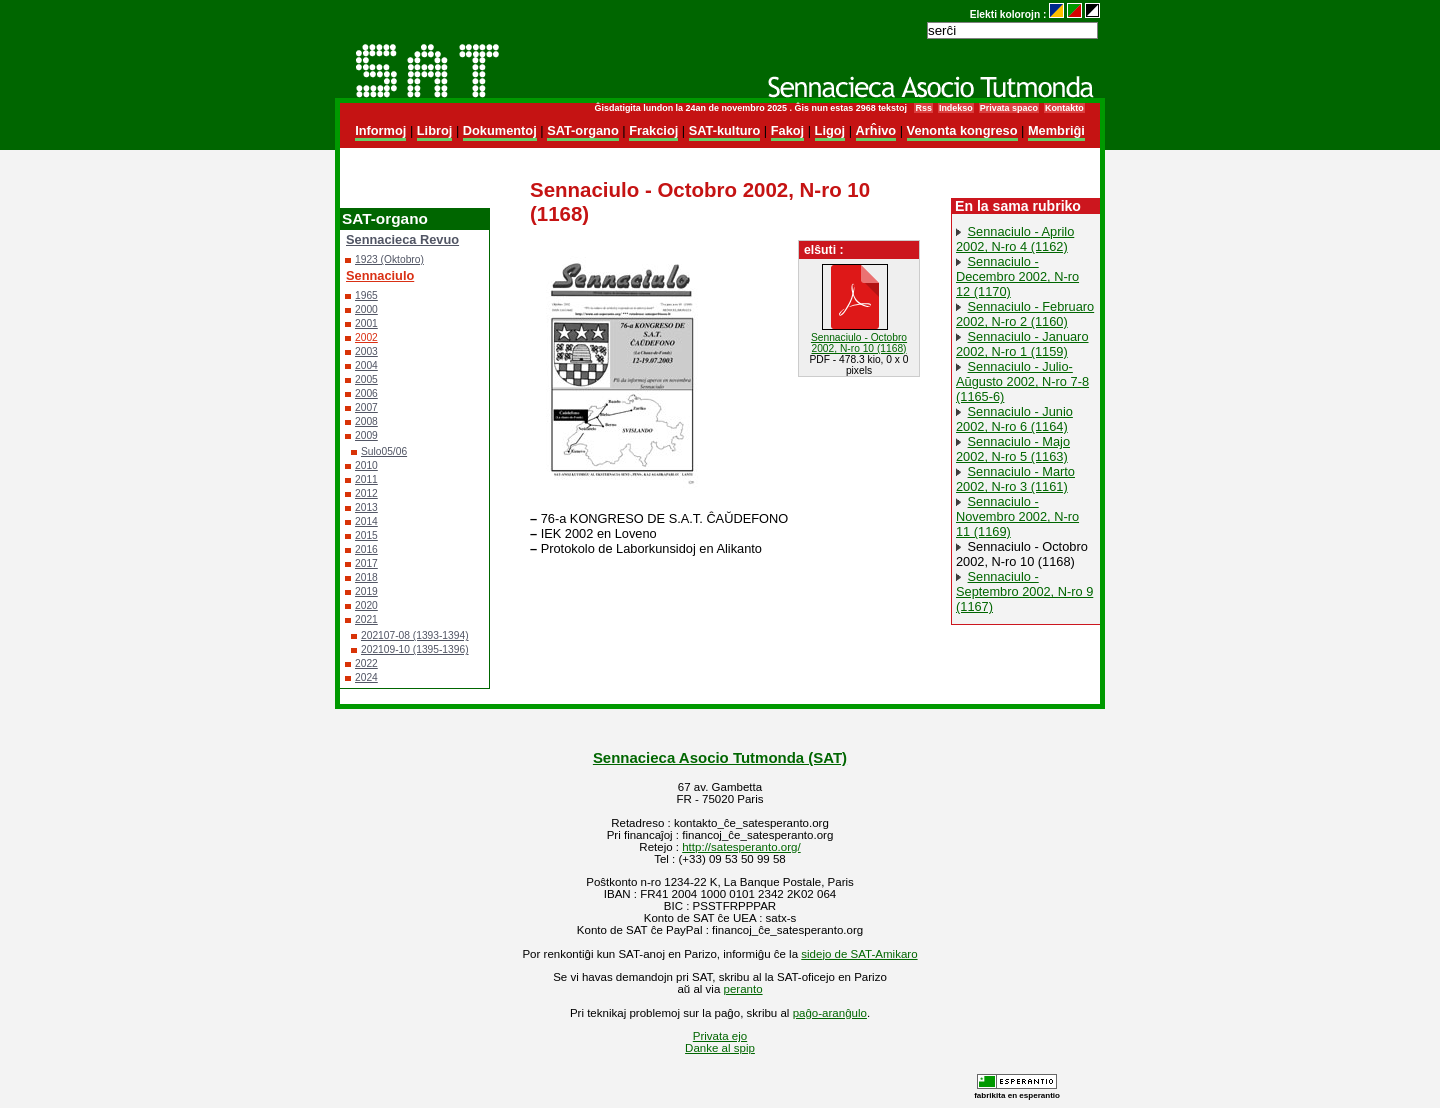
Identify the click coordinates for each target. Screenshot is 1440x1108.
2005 (366, 379)
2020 (366, 605)
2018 (366, 577)
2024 (366, 677)
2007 (366, 407)
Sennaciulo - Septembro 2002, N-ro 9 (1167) (1024, 591)
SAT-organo (583, 130)
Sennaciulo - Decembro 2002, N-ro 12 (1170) (1017, 276)
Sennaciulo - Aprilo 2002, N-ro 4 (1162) (1015, 239)
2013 (366, 507)
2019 (366, 591)
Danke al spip (720, 1048)
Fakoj (787, 130)
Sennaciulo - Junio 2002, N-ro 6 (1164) (1014, 419)
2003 (366, 351)
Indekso (956, 108)
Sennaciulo (380, 275)
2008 (366, 421)
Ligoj (830, 130)
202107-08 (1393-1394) (415, 635)
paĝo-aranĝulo (830, 1013)
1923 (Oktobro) (389, 259)
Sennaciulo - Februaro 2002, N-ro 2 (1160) (1025, 314)
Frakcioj (653, 130)
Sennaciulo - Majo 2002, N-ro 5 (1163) (1013, 449)
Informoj (380, 130)
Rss (923, 108)
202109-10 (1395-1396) (415, 649)
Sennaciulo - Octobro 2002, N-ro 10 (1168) (1022, 554)
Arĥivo (876, 130)
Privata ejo (720, 1036)
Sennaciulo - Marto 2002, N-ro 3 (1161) (1015, 479)
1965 (366, 295)
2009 (366, 435)
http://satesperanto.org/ (741, 847)
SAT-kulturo (725, 130)
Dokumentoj (500, 130)
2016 (366, 549)
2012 (366, 493)
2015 (366, 535)
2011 (366, 479)
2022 (366, 663)
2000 (366, 309)
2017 (366, 563)
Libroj (435, 130)
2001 (366, 323)
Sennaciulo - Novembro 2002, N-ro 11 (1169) (1017, 516)
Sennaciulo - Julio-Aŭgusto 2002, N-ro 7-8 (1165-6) (1022, 381)
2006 (366, 393)
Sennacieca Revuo (402, 239)
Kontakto (1064, 108)
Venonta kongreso (962, 130)
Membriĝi (1056, 130)
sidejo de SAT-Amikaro (859, 954)
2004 (366, 365)
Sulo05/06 (384, 451)
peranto (743, 989)
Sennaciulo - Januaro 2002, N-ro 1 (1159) (1022, 344)
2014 (366, 521)
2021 (366, 619)
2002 (366, 337)
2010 (366, 465)
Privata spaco (1009, 108)
